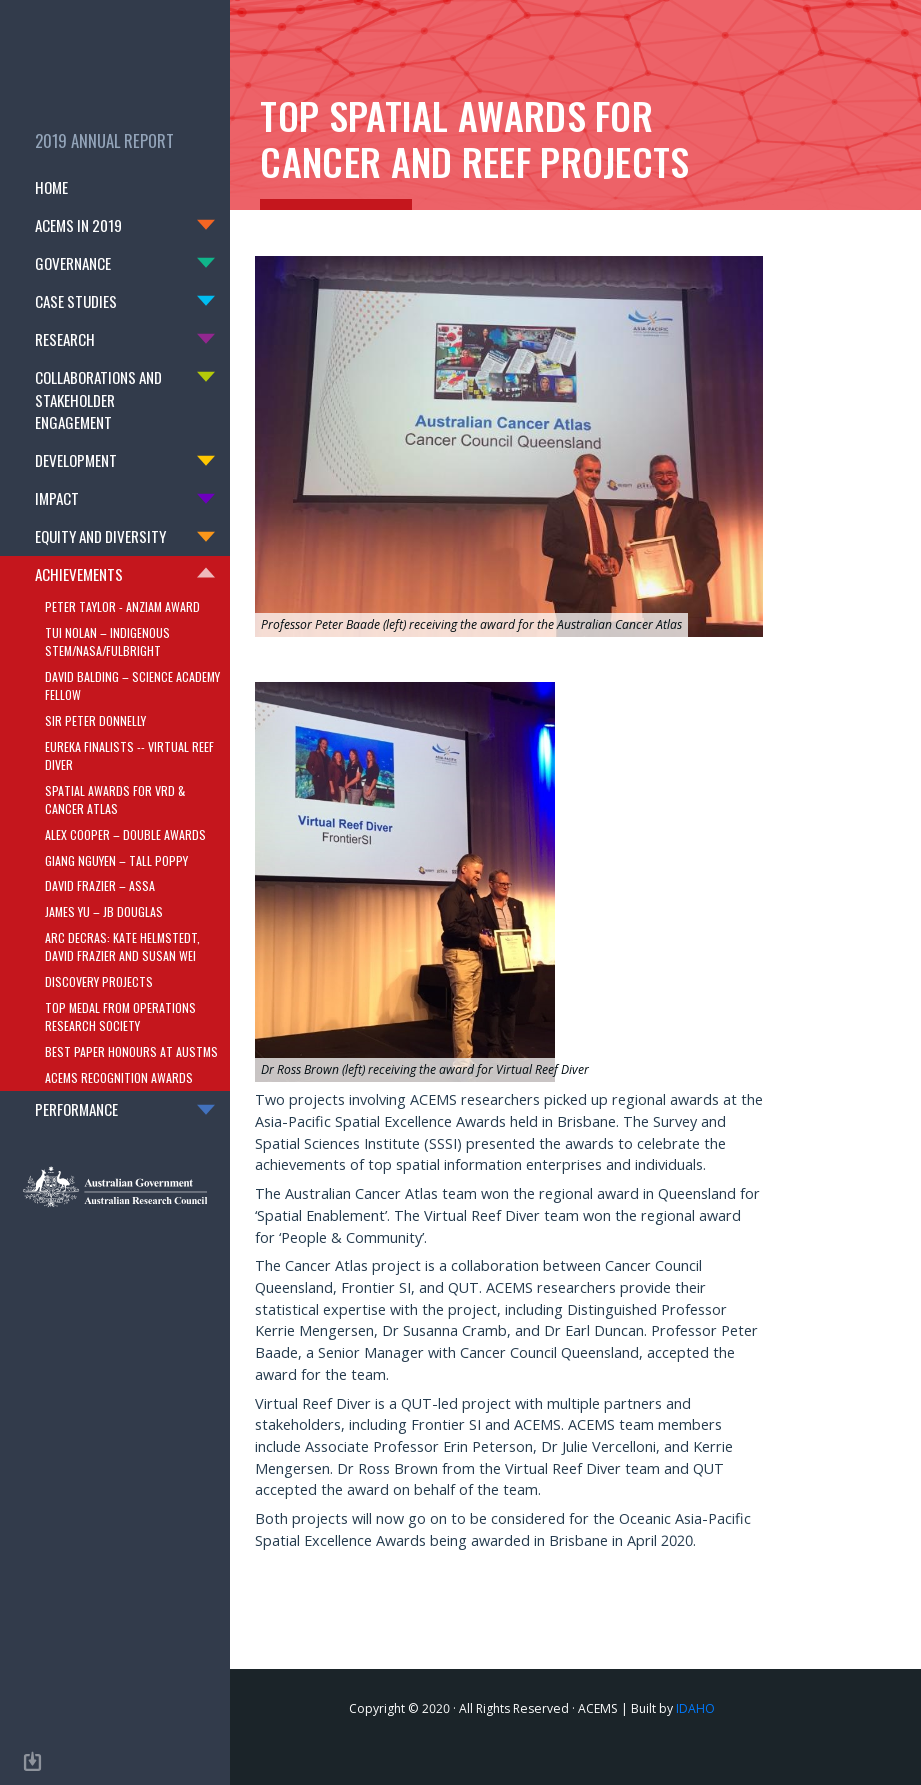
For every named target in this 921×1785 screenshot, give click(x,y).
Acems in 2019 (78, 225)
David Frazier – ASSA (100, 885)
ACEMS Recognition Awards (119, 1076)
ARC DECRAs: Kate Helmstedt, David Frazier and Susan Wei (122, 946)
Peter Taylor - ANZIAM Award (122, 605)
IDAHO (695, 1708)
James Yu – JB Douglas (104, 911)
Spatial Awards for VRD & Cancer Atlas (115, 798)
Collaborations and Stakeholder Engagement (98, 400)
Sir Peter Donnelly (95, 719)
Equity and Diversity (100, 536)
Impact (57, 498)
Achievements (79, 574)
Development (76, 460)
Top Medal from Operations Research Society (120, 1016)
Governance (73, 263)
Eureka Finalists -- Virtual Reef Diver (129, 754)
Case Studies (76, 301)
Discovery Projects (99, 981)
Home (83, 186)
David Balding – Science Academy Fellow (132, 684)
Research (65, 339)
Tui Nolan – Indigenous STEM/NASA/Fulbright (107, 640)
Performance (76, 1109)
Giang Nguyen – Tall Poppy (116, 859)
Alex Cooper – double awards (125, 833)
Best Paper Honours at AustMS (131, 1051)
